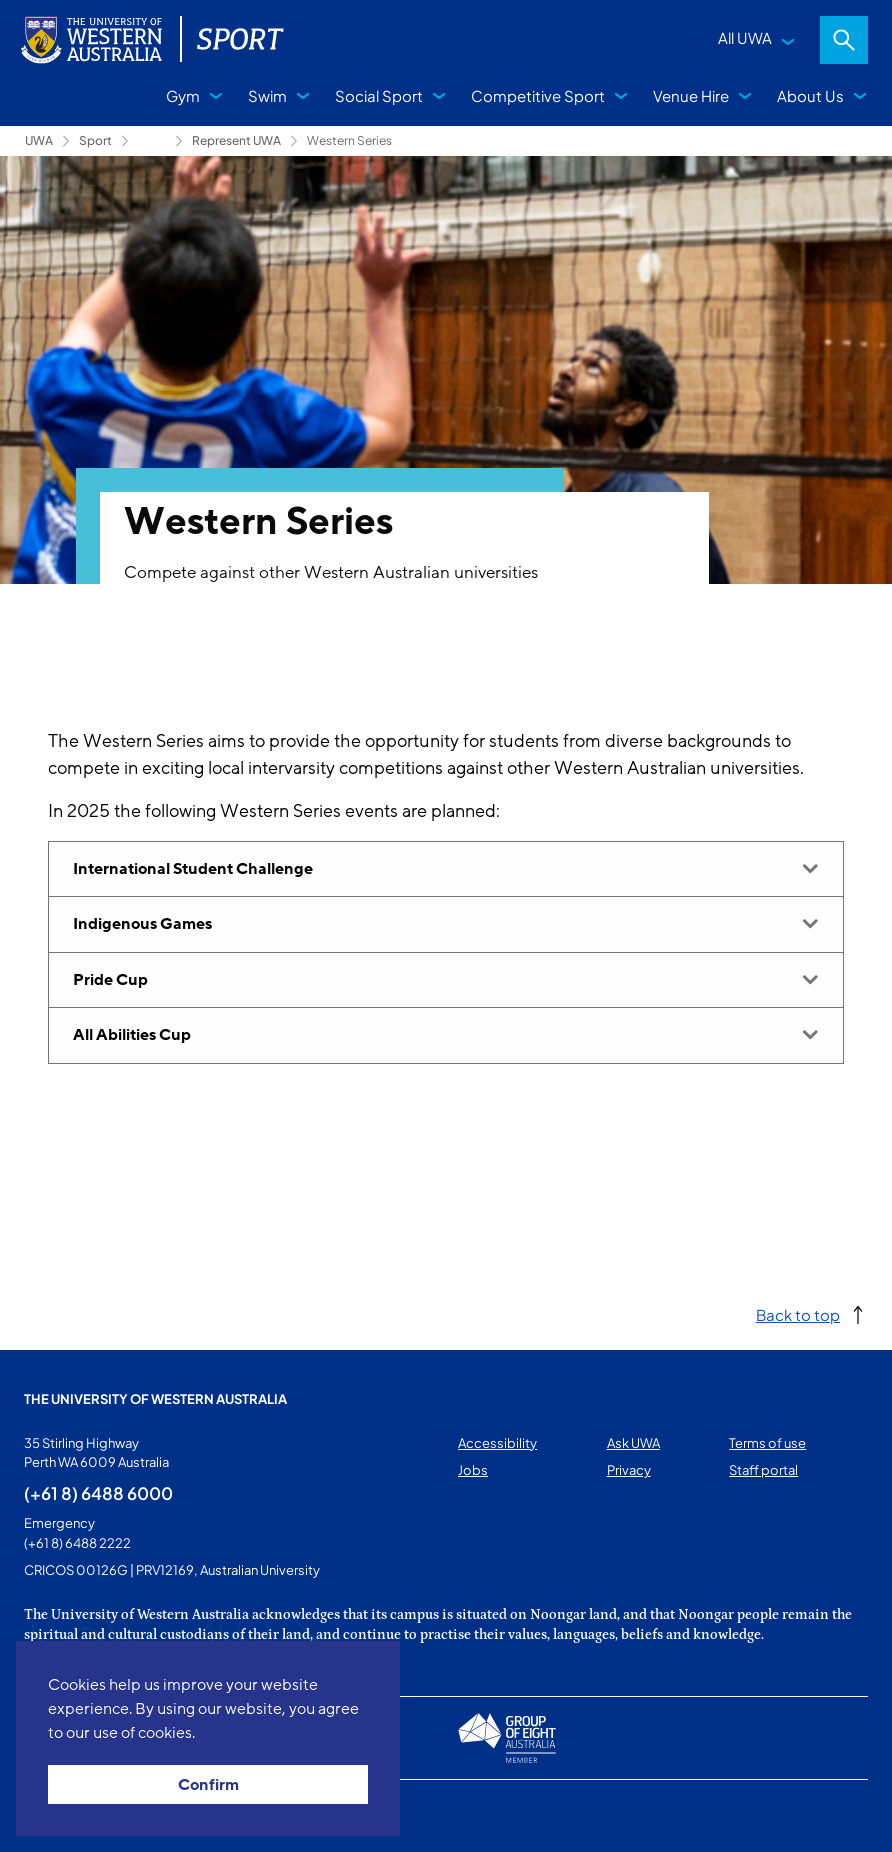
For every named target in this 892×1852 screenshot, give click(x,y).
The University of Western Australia (155, 1399)
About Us (810, 95)
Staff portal (763, 1470)
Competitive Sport (538, 95)
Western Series (349, 140)
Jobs (473, 1470)
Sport (95, 140)
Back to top (798, 1314)
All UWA (745, 37)
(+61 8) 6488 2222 (77, 1543)
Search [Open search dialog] (844, 40)
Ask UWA (633, 1443)
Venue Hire (691, 95)
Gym (183, 95)
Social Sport (379, 95)
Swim (267, 95)
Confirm (208, 1785)
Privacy (629, 1470)
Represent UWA (236, 140)
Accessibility (497, 1443)
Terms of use (767, 1443)
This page (52, 1816)
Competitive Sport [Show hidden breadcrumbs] (152, 141)
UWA (39, 140)
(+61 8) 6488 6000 (98, 1493)
